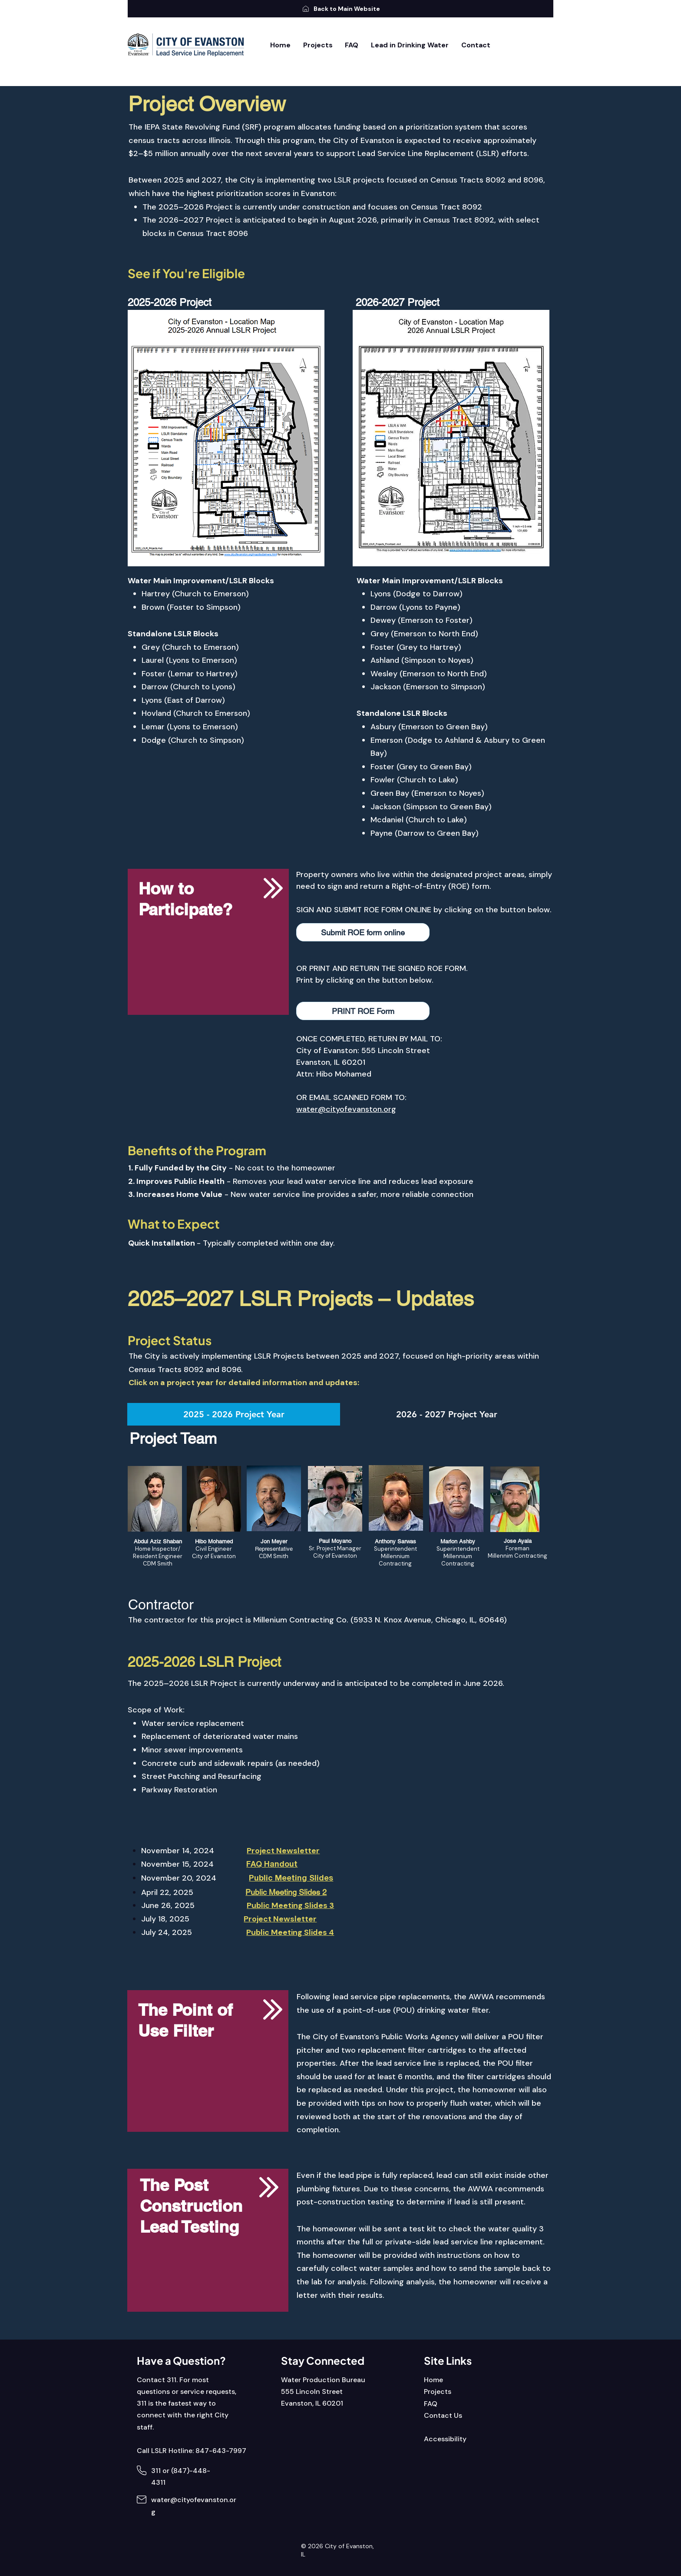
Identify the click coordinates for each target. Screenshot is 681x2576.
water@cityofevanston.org (346, 1109)
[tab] (233, 1414)
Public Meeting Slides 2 (286, 1892)
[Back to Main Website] (340, 8)
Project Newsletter (280, 1919)
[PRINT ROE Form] (363, 1011)
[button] (363, 932)
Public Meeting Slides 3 (290, 1905)
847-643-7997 (220, 2450)
